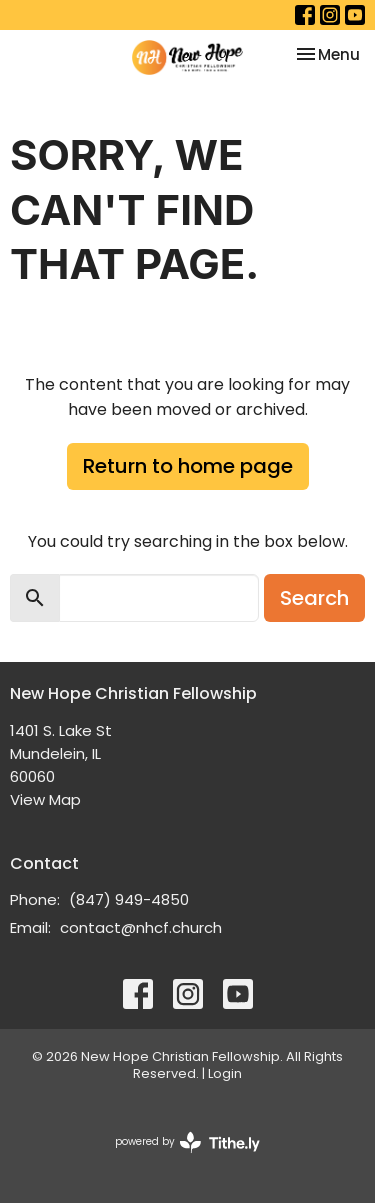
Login (225, 1073)
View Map (45, 799)
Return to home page (188, 466)
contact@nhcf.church (141, 927)
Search (314, 598)
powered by (187, 1142)
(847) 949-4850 (129, 899)
